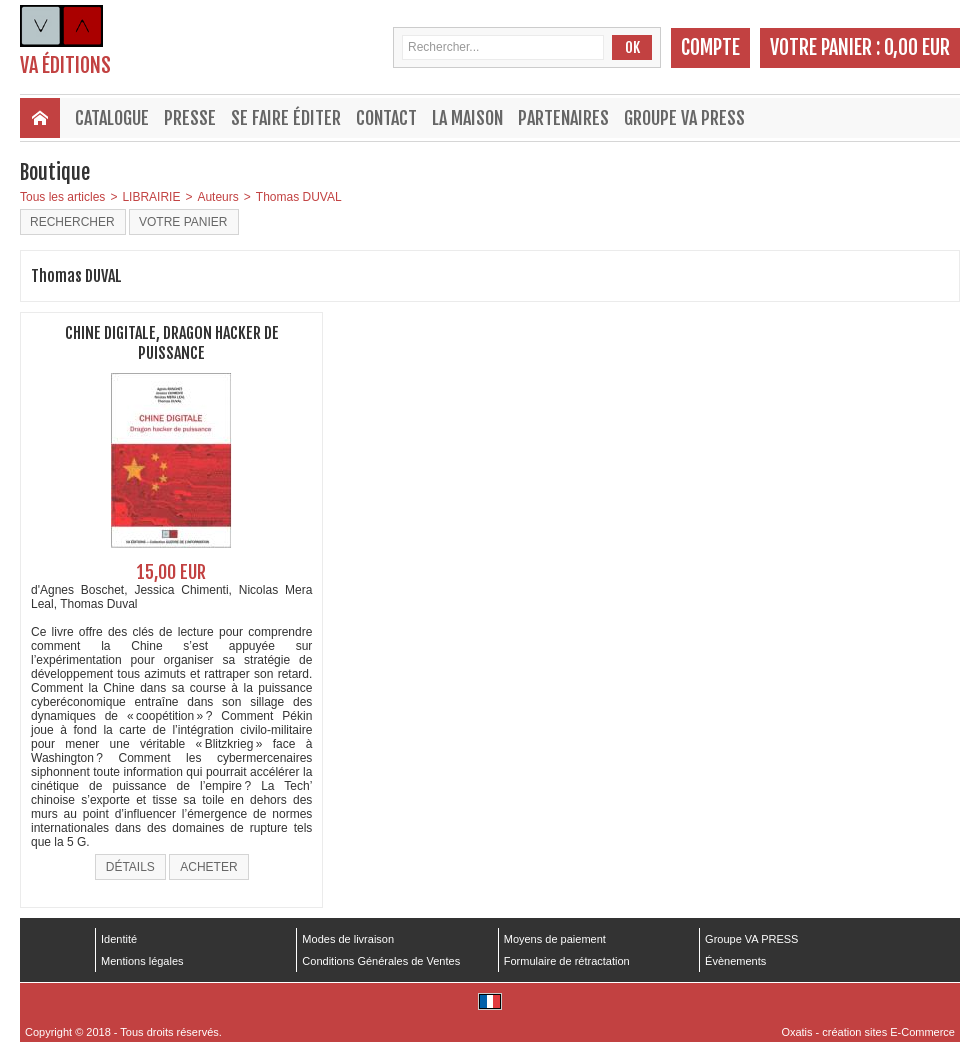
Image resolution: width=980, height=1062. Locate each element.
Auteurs (217, 197)
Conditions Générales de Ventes (381, 961)
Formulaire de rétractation (567, 961)
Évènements (735, 961)
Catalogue (112, 118)
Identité (119, 939)
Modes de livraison (348, 939)
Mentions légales (142, 961)
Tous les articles (62, 197)
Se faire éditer (286, 118)
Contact (386, 118)
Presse (190, 118)
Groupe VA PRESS (684, 118)
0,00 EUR (917, 47)
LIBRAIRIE (151, 197)
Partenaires (563, 118)
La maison (467, 118)
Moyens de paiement (555, 939)
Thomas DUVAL (299, 197)
